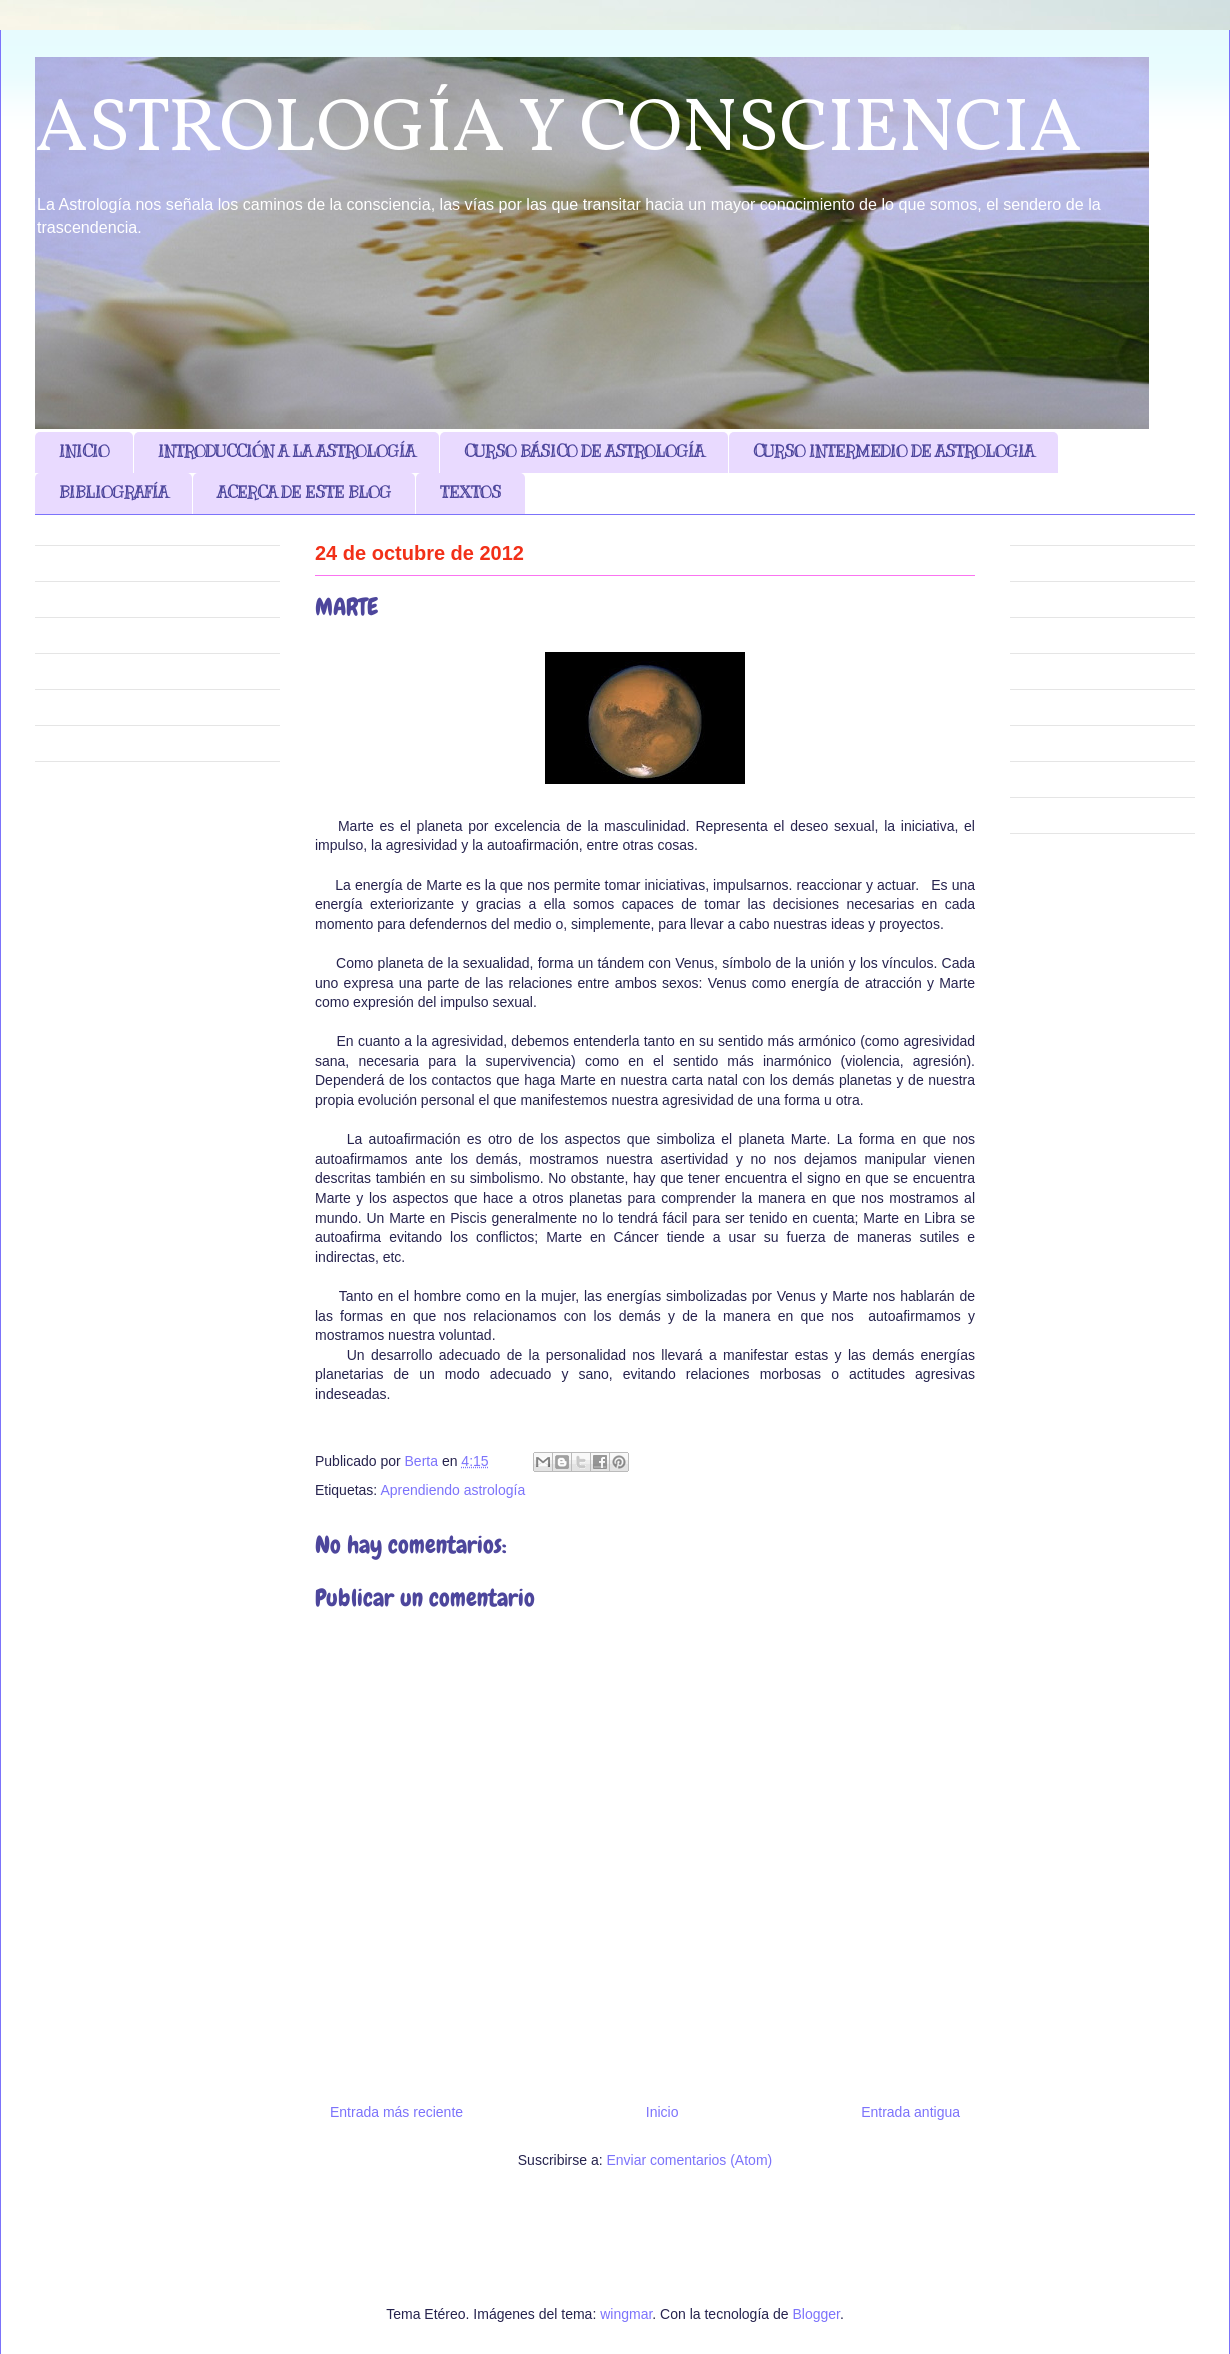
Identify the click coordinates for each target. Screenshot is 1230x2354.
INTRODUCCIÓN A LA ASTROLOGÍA (286, 452)
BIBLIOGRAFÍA (113, 493)
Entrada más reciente (396, 2112)
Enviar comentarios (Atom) (689, 2160)
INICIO (84, 452)
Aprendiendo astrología (452, 1490)
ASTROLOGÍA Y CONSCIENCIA (558, 131)
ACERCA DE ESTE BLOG (304, 493)
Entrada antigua (910, 2112)
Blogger (815, 2314)
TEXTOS (470, 493)
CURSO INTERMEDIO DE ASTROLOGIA (893, 452)
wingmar (626, 2314)
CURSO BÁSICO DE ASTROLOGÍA (584, 452)
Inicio (662, 2112)
